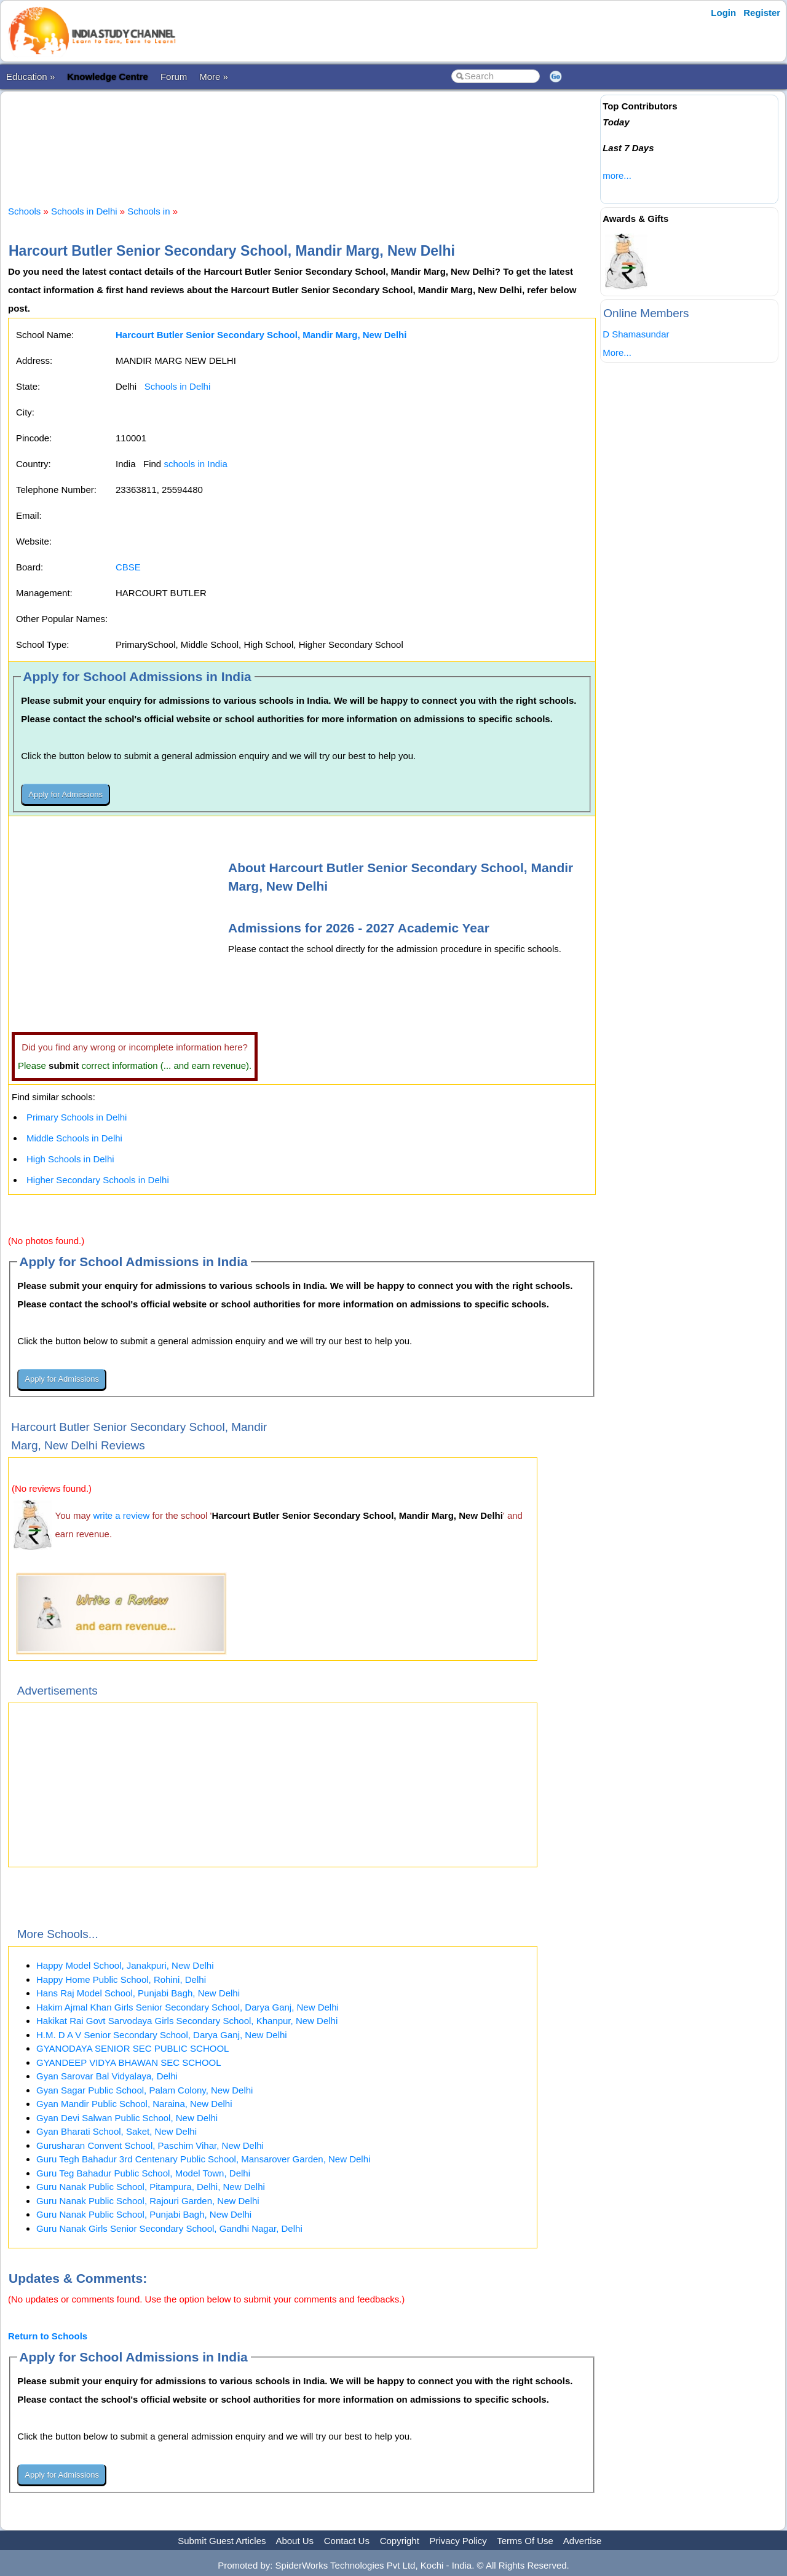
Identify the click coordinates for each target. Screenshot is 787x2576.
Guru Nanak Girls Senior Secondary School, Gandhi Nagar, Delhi (169, 2228)
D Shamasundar (636, 334)
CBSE (128, 567)
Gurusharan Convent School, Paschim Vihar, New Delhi (150, 2145)
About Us (294, 2540)
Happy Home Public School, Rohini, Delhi (121, 1979)
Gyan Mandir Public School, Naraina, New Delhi (134, 2103)
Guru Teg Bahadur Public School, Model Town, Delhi (143, 2173)
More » (213, 76)
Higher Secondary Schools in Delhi (97, 1180)
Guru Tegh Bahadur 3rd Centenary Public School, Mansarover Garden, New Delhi (203, 2159)
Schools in (149, 211)
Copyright (399, 2540)
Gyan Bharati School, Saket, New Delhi (116, 2131)
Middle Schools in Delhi (74, 1138)
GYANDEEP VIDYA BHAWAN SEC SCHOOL (128, 2062)
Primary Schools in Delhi (76, 1117)
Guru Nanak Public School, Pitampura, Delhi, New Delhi (150, 2186)
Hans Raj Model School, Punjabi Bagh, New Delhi (138, 1993)
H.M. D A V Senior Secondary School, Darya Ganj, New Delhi (161, 2035)
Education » (30, 76)
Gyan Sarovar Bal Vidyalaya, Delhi (107, 2076)
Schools (24, 211)
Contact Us (347, 2540)
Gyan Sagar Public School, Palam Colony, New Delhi (144, 2090)
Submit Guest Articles (222, 2540)
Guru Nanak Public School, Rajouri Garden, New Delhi (147, 2201)
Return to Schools (47, 2336)
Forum (173, 76)
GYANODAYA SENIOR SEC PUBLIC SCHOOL (132, 2048)
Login (723, 12)
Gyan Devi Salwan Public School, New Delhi (127, 2118)
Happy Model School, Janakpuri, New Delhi (124, 1965)
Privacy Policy (458, 2540)
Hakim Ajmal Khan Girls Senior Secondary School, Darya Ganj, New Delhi (187, 2007)
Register (761, 12)
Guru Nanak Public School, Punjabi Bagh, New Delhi (143, 2214)
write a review (121, 1515)
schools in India (195, 464)
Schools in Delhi (84, 211)
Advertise (582, 2540)
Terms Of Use (525, 2540)
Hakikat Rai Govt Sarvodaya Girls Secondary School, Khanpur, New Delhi (187, 2020)
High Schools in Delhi (70, 1159)
